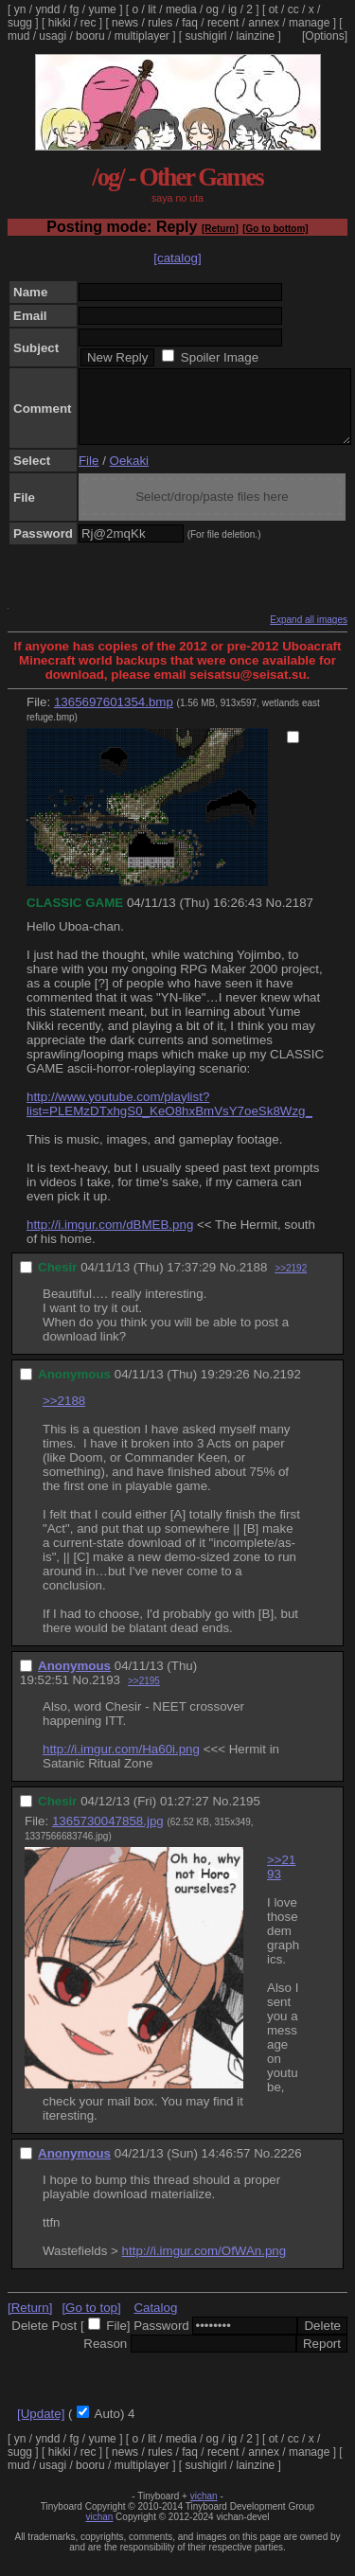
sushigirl (206, 36)
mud (18, 36)
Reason (105, 2358)
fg (74, 9)
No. (276, 917)
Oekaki (129, 475)
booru (90, 36)
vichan (204, 2510)
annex (263, 22)
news (125, 22)
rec (88, 22)
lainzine (256, 36)
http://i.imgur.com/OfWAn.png (204, 2265)
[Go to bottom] (275, 228)
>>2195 (144, 1695)
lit (152, 9)
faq (190, 22)
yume (101, 9)
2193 (106, 1694)
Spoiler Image (219, 357)
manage (309, 22)
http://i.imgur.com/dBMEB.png (110, 1239)
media (181, 9)
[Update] (40, 2428)
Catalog (155, 2322)
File (88, 475)
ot (273, 9)
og (212, 9)
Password (161, 2340)
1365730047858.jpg (108, 1835)
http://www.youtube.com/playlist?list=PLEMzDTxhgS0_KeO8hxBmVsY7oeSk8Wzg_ (169, 1118)
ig (232, 9)
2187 (299, 917)
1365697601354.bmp (113, 716)
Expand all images (308, 634)
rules (160, 22)
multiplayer (142, 36)
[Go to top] (91, 2322)
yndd (47, 9)
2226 (288, 2167)
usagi (52, 36)
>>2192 (291, 1282)
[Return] (220, 228)
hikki (59, 22)
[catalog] (177, 258)
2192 (287, 1388)
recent (223, 22)
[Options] (324, 36)
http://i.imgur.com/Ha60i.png (121, 1763)
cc (293, 9)
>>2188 (64, 1415)
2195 (246, 1815)
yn (20, 9)
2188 (254, 1281)
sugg (20, 22)
